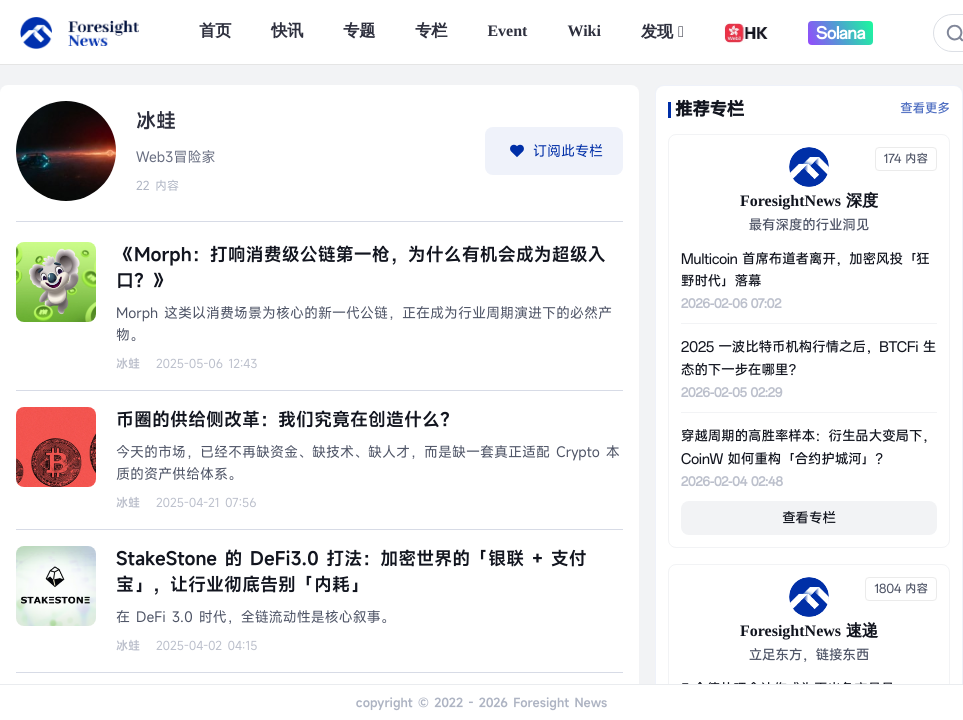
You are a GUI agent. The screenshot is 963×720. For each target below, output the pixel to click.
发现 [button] (662, 32)
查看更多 (925, 109)
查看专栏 (809, 518)
